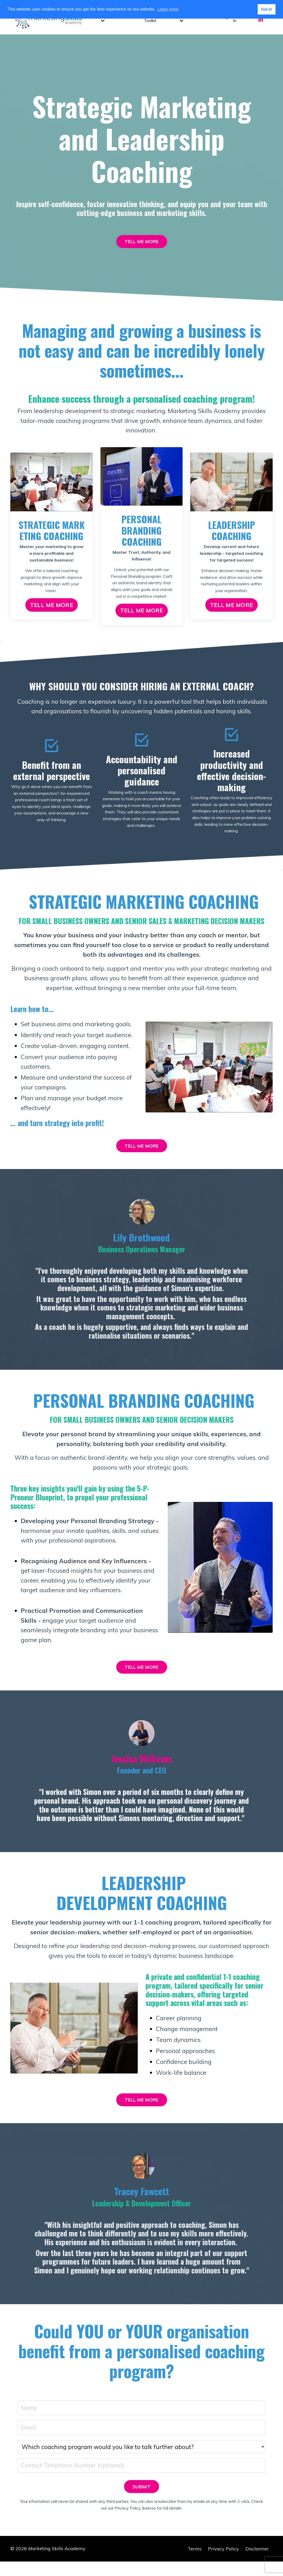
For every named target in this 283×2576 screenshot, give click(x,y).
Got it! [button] (266, 9)
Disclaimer (257, 2563)
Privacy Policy (223, 2563)
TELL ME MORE (142, 242)
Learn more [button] (167, 9)
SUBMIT (141, 2501)
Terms (194, 2563)
